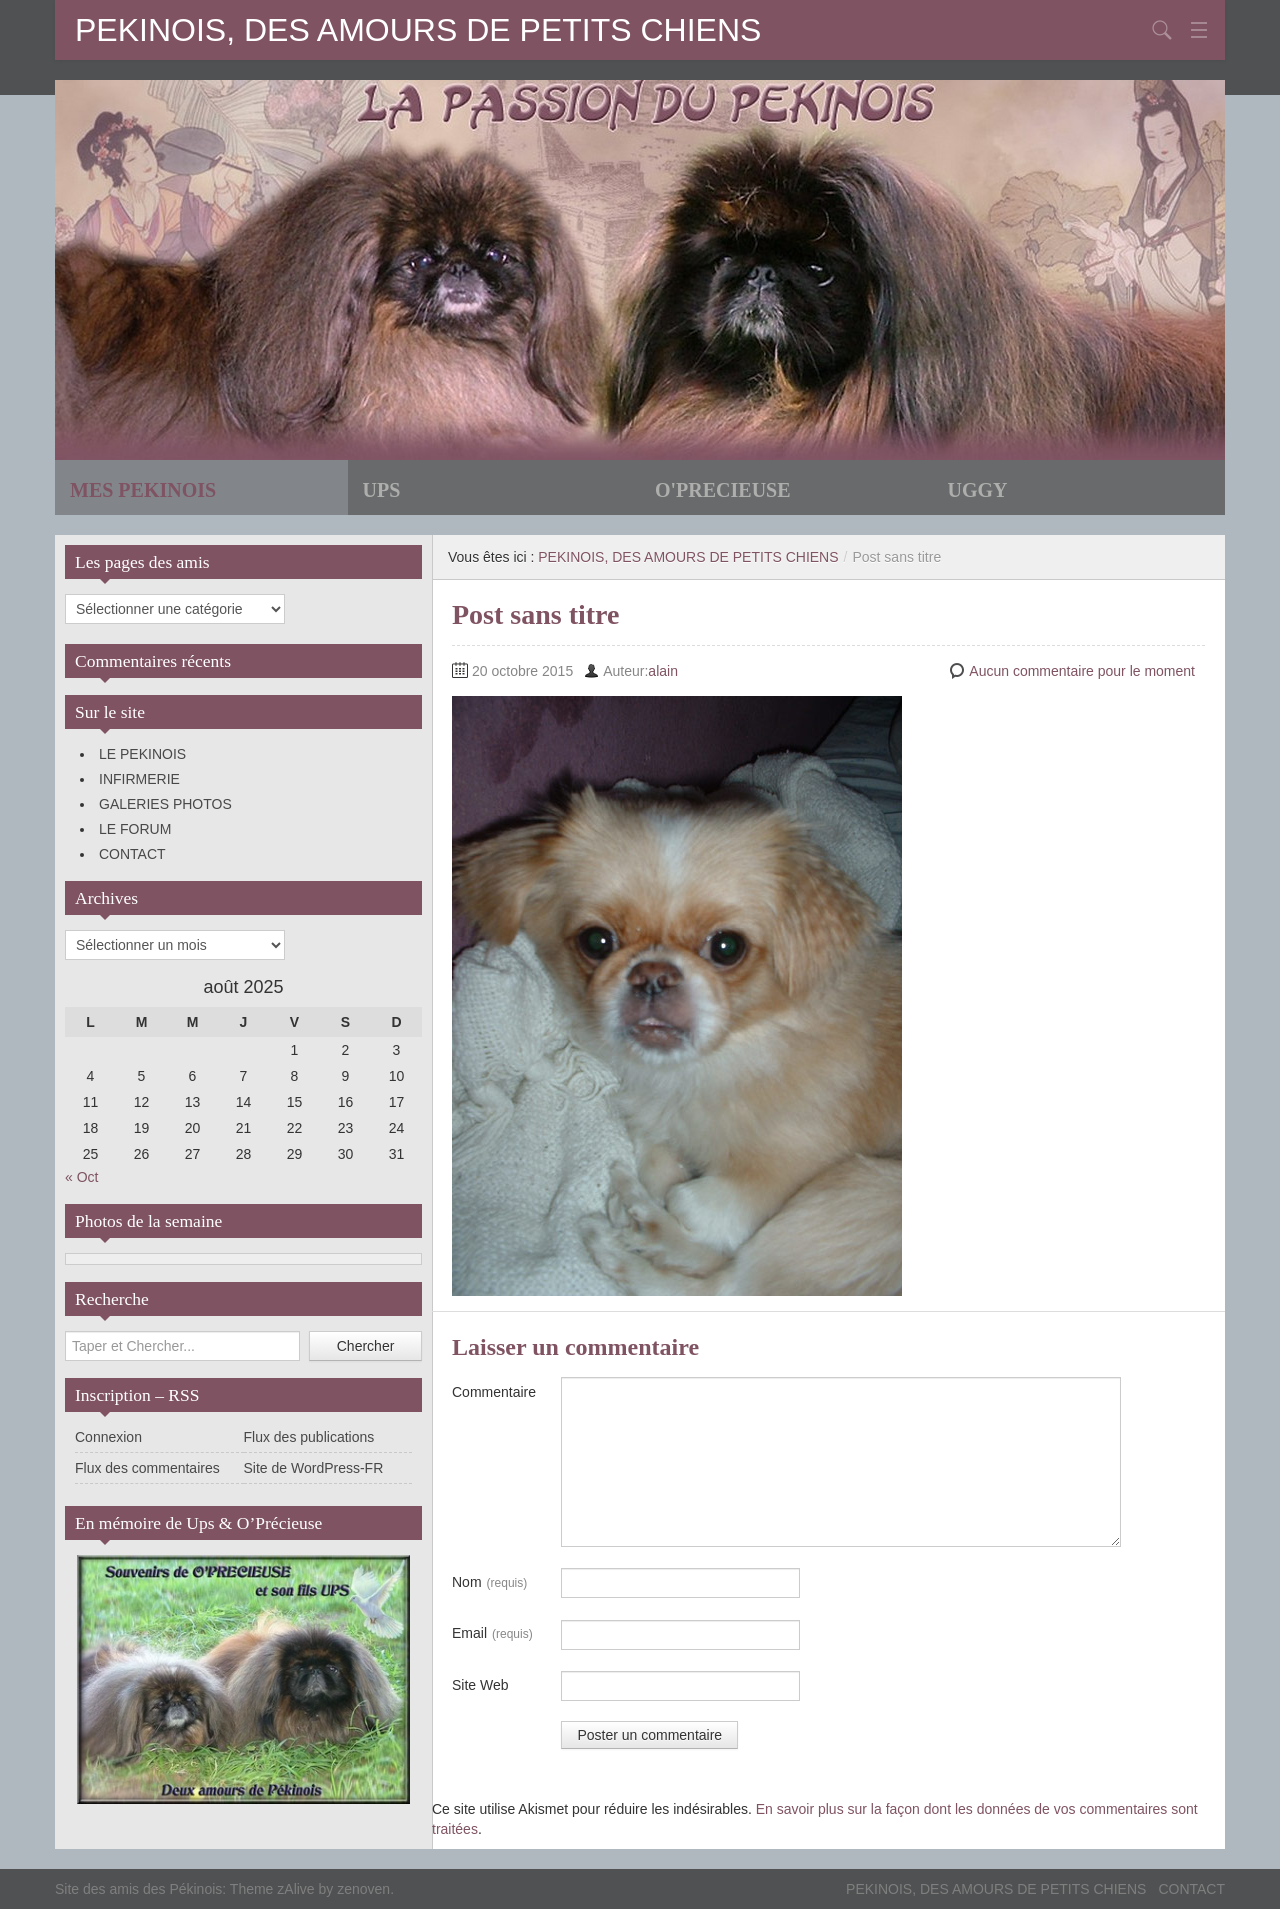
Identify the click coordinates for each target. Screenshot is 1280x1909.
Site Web (480, 1685)
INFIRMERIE (139, 779)
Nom (489, 1583)
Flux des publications (309, 1437)
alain (663, 671)
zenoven (363, 1889)
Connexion (108, 1437)
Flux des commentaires (147, 1468)
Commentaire (494, 1392)
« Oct (81, 1177)
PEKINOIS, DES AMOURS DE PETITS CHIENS (418, 30)
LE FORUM (135, 829)
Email (492, 1634)
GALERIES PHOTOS (165, 804)
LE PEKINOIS (142, 754)
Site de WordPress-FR (314, 1468)
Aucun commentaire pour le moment (1082, 671)
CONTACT (132, 854)
